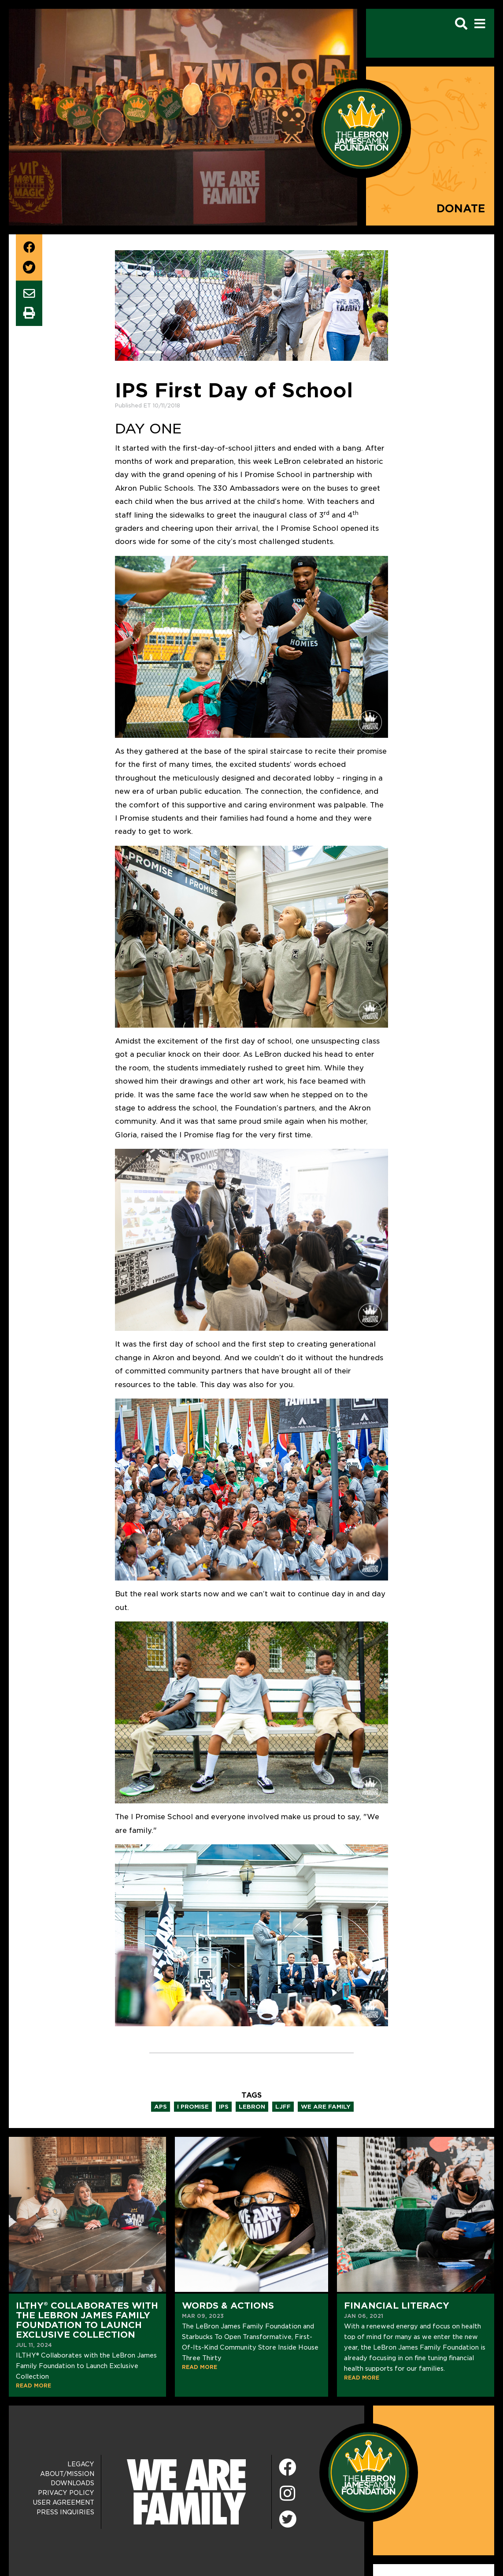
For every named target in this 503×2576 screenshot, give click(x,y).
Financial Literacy (396, 2305)
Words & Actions (228, 2305)
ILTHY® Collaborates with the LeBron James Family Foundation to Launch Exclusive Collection (87, 2320)
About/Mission (67, 2473)
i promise (193, 2106)
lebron (252, 2106)
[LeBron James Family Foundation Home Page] (368, 2472)
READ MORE (33, 2385)
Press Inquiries (65, 2512)
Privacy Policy (66, 2492)
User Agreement (63, 2502)
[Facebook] (287, 2468)
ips (224, 2106)
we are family (326, 2106)
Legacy (80, 2464)
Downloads (72, 2483)
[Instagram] (287, 2494)
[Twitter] (287, 2518)
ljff (283, 2106)
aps (160, 2106)
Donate (460, 208)
